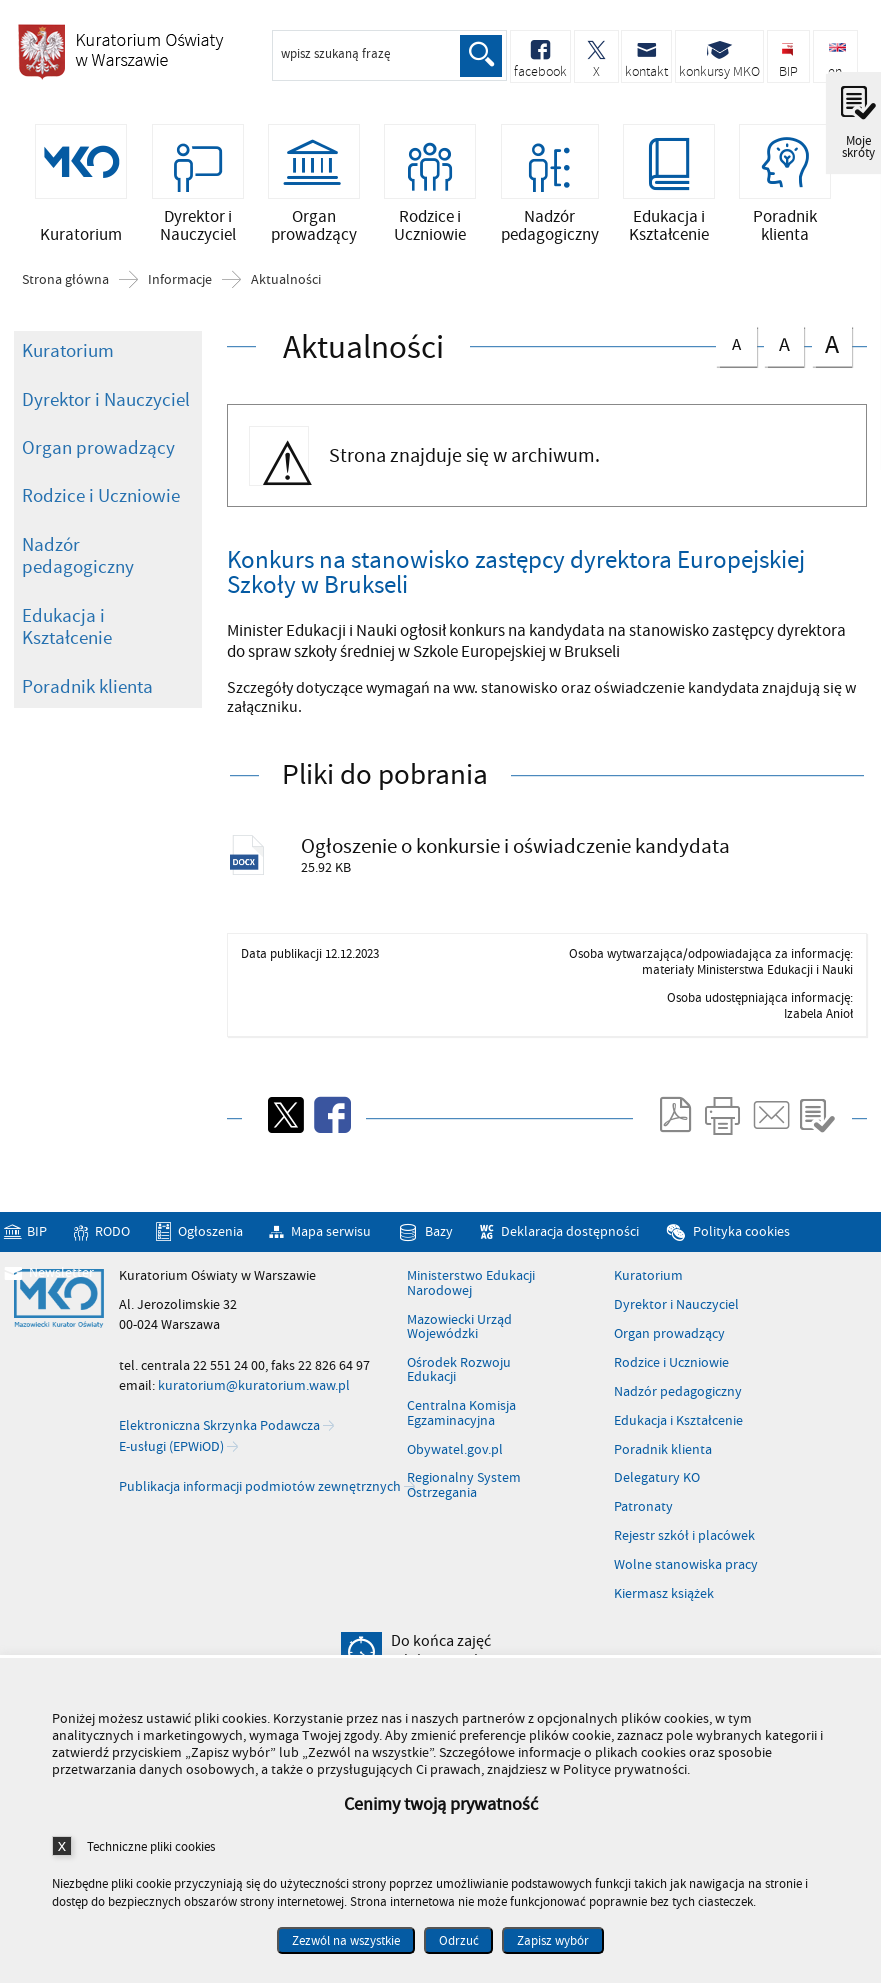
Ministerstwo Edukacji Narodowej (471, 1285)
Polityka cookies (741, 1233)
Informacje (180, 281)
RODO (112, 1233)
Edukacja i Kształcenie (67, 628)
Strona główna (65, 281)
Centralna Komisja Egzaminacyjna (461, 1415)
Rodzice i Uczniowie (101, 497)
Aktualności (286, 281)
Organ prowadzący (98, 449)
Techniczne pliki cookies (151, 1846)
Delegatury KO (657, 1480)
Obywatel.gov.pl (455, 1451)
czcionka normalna (736, 342)
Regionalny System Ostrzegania (464, 1487)
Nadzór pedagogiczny (78, 557)
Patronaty (643, 1509)
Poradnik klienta (87, 688)
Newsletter (61, 1274)
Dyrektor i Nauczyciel (106, 400)
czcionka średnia (784, 343)
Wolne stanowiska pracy (686, 1567)
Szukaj (481, 56)
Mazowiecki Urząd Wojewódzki (459, 1328)
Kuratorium (68, 352)
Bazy (439, 1233)
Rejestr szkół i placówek (684, 1538)
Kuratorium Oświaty (120, 58)
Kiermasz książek (664, 1596)
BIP (37, 1233)
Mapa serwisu (331, 1233)
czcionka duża (832, 345)
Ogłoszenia (210, 1233)
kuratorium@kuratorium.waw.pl (254, 1387)
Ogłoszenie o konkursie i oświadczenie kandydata (516, 847)
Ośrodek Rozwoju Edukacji (459, 1372)
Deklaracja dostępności (570, 1233)
